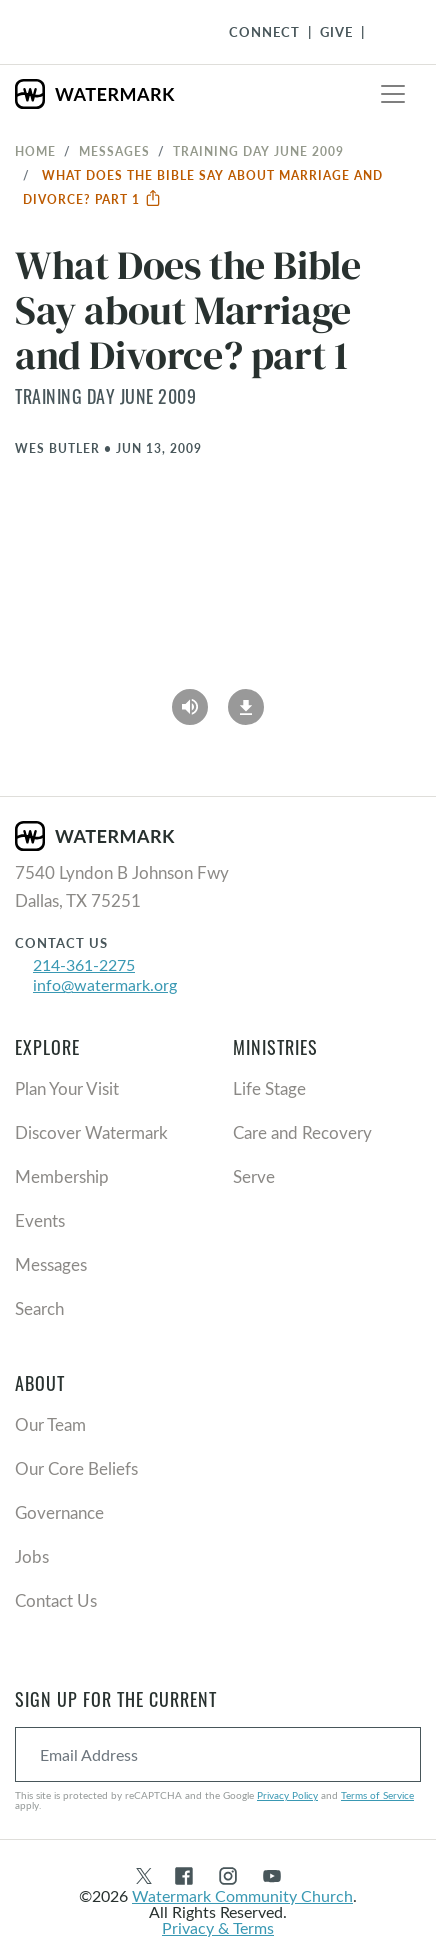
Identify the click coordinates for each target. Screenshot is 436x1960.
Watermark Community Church (242, 1895)
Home (35, 151)
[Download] (246, 700)
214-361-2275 (84, 964)
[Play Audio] (190, 700)
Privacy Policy (287, 1795)
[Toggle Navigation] (387, 32)
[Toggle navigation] (393, 94)
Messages (114, 151)
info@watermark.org (105, 984)
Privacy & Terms (218, 1927)
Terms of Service (377, 1795)
